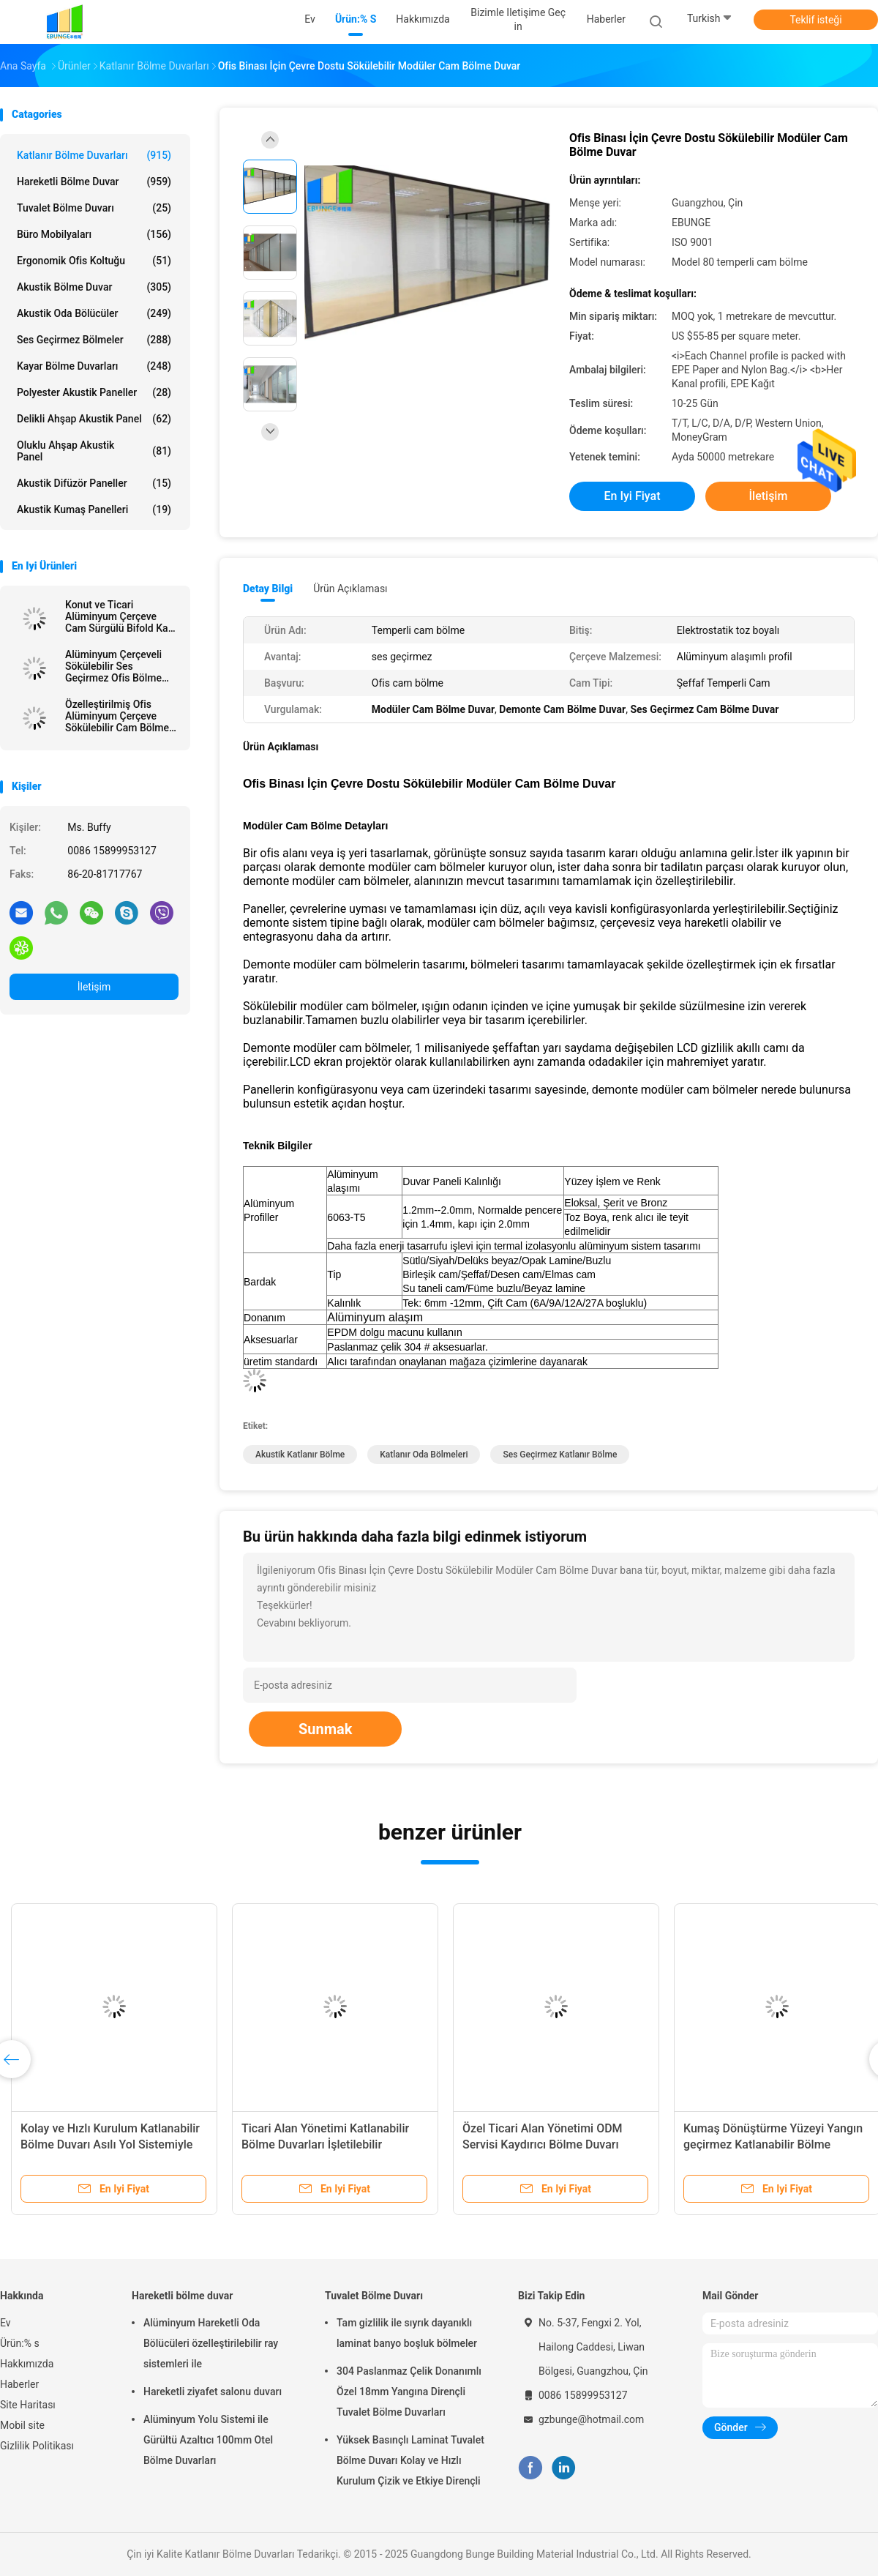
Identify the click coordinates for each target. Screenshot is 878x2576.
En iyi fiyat (632, 496)
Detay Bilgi (268, 588)
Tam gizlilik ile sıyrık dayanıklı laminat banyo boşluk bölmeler (407, 2333)
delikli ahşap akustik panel (94, 418)
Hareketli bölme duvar (94, 181)
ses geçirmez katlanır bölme (560, 1454)
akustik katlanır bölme (300, 1454)
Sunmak (325, 1729)
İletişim (94, 987)
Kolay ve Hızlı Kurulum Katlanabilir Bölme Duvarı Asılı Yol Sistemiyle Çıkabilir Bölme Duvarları (110, 2144)
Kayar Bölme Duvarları (94, 366)
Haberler (19, 2384)
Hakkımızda (26, 2364)
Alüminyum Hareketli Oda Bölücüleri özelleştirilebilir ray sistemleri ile (210, 2343)
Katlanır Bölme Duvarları (94, 155)
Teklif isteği (815, 20)
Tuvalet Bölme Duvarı (94, 208)
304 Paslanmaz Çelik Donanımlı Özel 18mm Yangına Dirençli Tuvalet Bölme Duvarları (409, 2391)
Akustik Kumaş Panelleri (94, 509)
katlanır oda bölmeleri (424, 1454)
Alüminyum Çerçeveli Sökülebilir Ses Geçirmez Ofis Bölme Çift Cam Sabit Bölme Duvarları (114, 666)
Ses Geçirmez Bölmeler (94, 339)
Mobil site (22, 2425)
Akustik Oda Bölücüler (94, 313)
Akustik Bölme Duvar (94, 287)
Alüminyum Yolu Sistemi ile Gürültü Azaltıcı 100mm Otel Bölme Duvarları (208, 2439)
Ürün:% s (20, 2343)
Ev (5, 2323)
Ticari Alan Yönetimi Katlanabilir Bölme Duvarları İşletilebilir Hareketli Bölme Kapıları (325, 2144)
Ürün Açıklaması (350, 588)
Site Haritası (28, 2405)
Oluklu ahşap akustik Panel (94, 451)
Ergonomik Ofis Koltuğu (94, 260)
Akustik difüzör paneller (94, 483)
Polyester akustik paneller (94, 392)
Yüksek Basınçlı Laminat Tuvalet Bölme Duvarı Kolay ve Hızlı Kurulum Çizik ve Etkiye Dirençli (410, 2460)
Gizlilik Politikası (37, 2446)
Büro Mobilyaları (94, 234)
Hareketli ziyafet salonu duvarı (212, 2391)
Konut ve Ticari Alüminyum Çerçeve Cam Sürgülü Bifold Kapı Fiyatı (120, 616)
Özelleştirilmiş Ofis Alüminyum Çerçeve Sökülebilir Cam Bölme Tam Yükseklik (117, 715)
